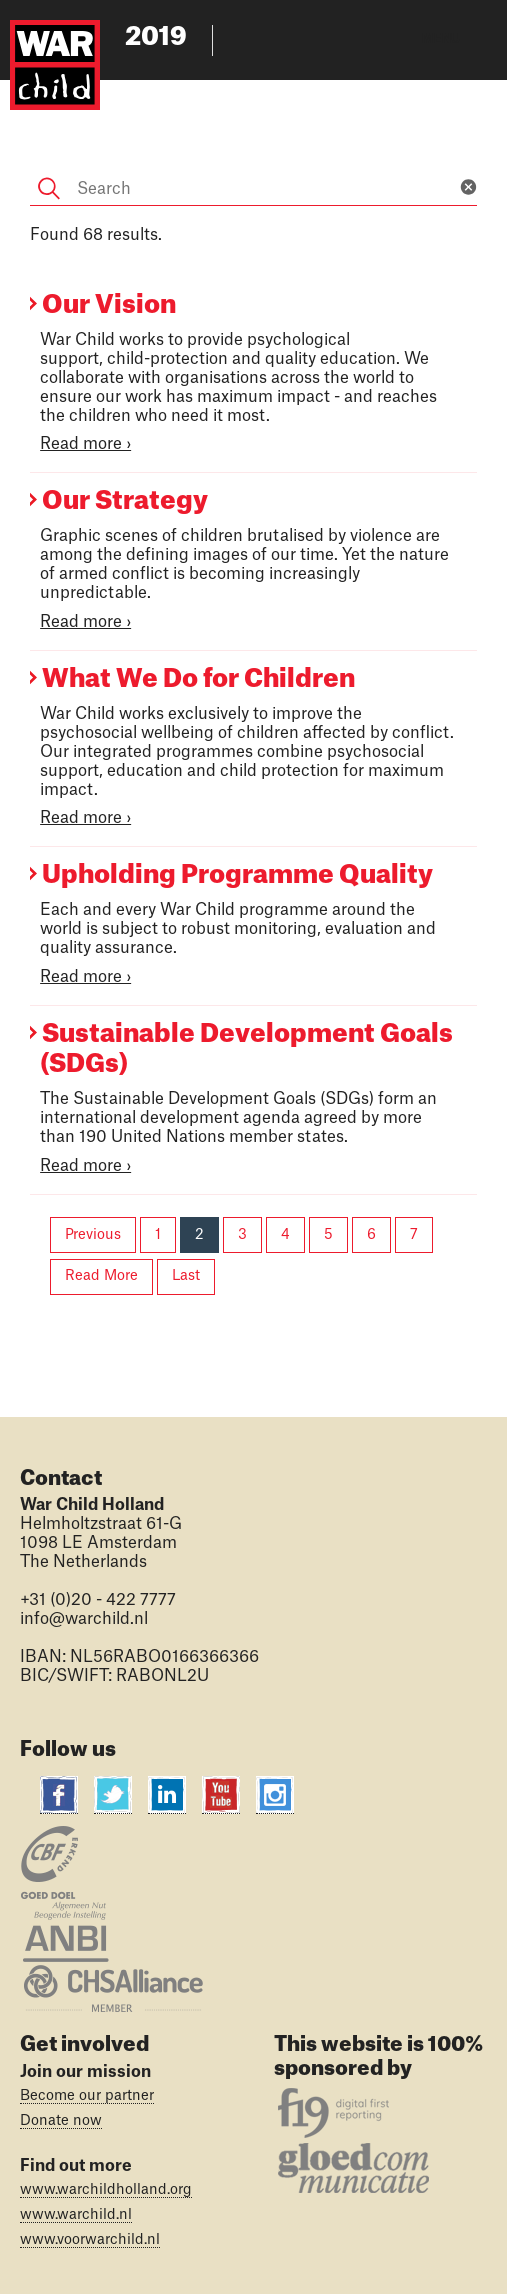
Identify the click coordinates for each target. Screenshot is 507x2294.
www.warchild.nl (76, 2215)
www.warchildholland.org (106, 2190)
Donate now (61, 2121)
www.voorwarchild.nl (90, 2240)
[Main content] (253, 693)
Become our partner (87, 2096)
